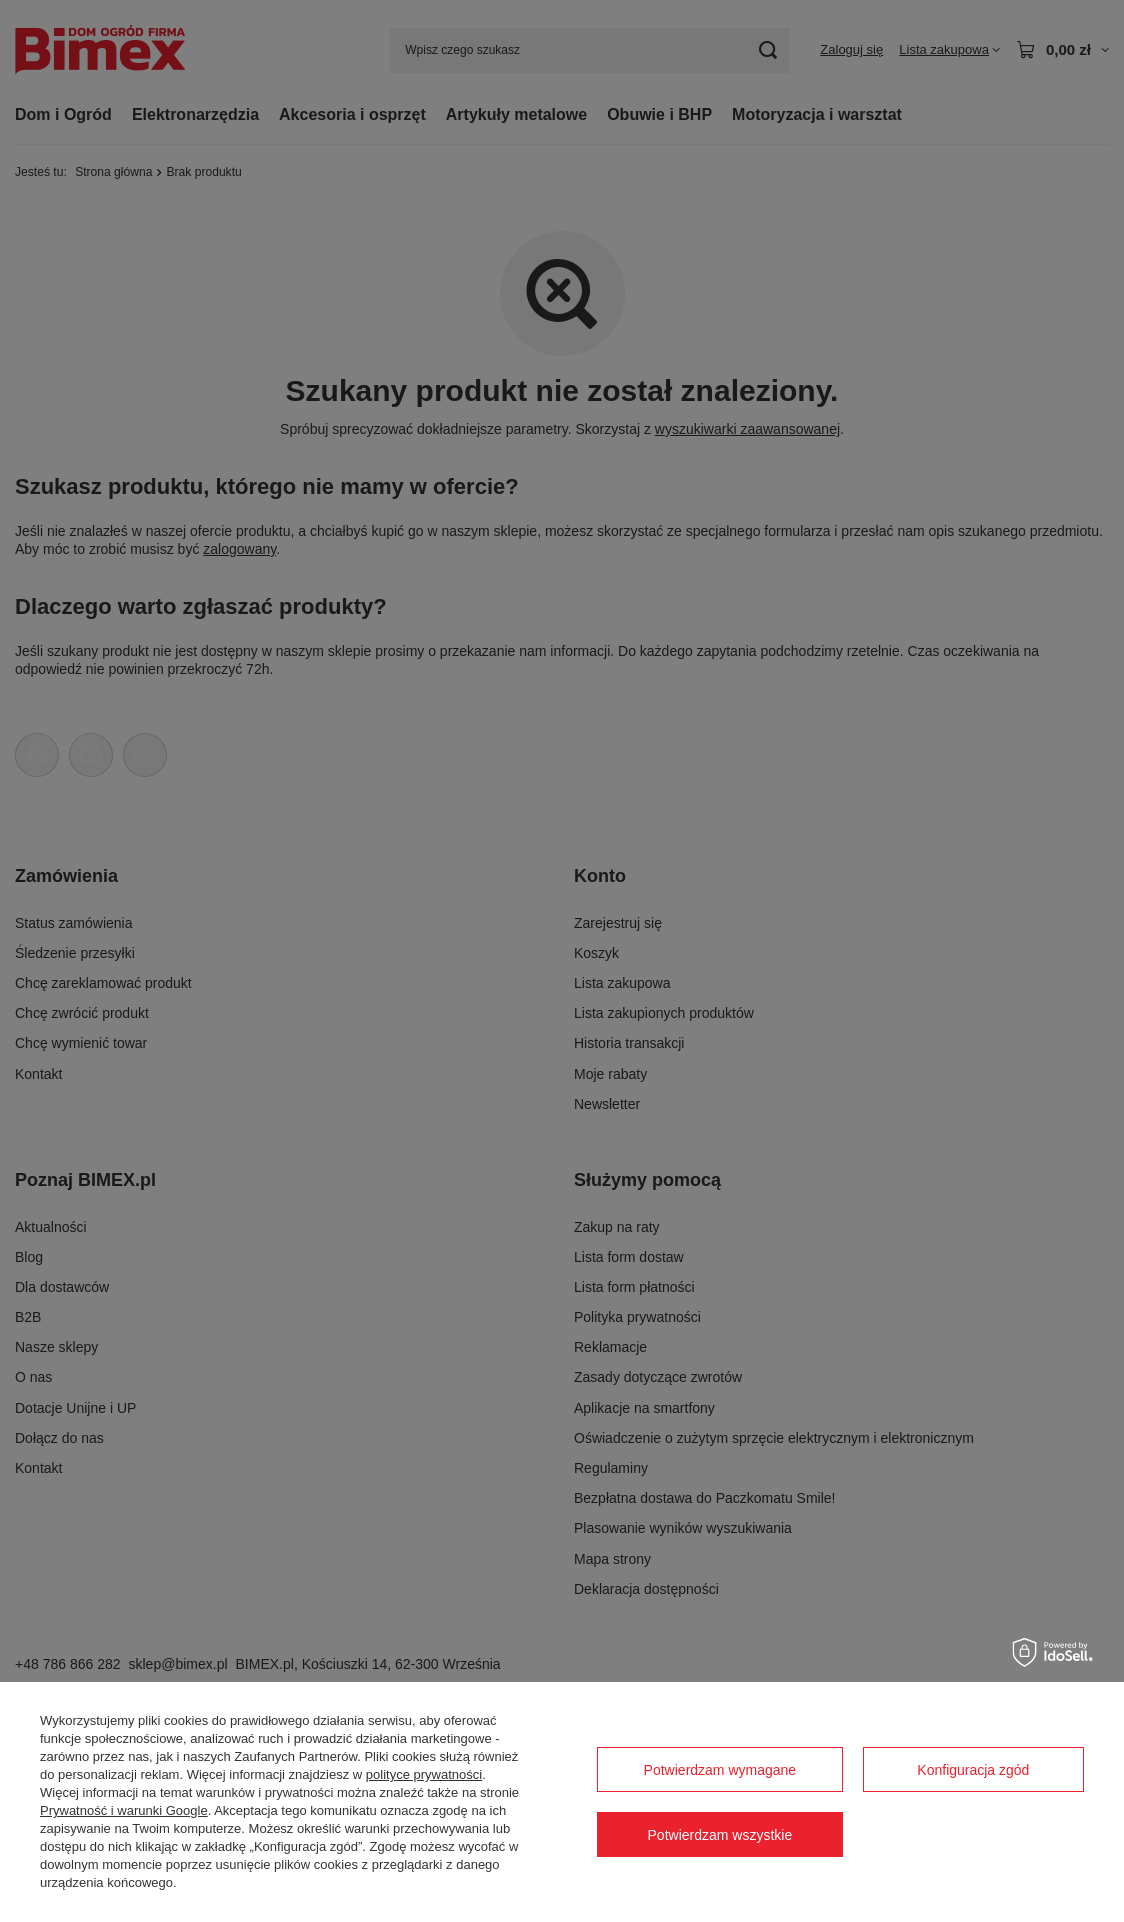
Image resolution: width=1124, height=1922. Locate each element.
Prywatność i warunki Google (124, 1810)
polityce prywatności (424, 1774)
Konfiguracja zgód (973, 1770)
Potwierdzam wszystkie (720, 1835)
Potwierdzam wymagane (720, 1770)
